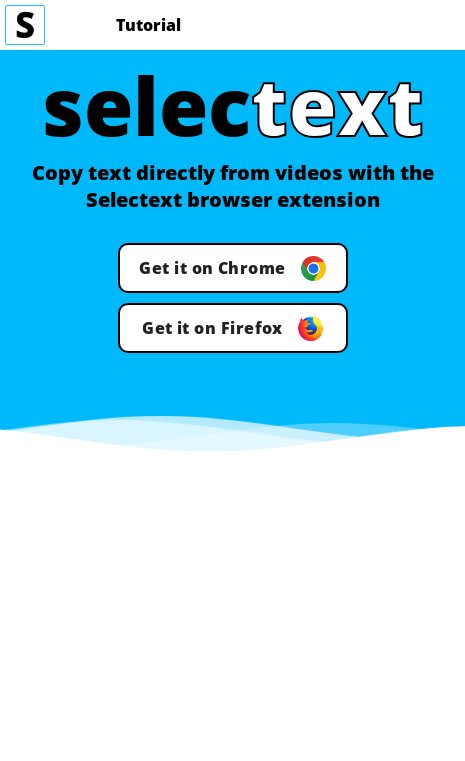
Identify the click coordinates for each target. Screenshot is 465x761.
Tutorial (148, 25)
